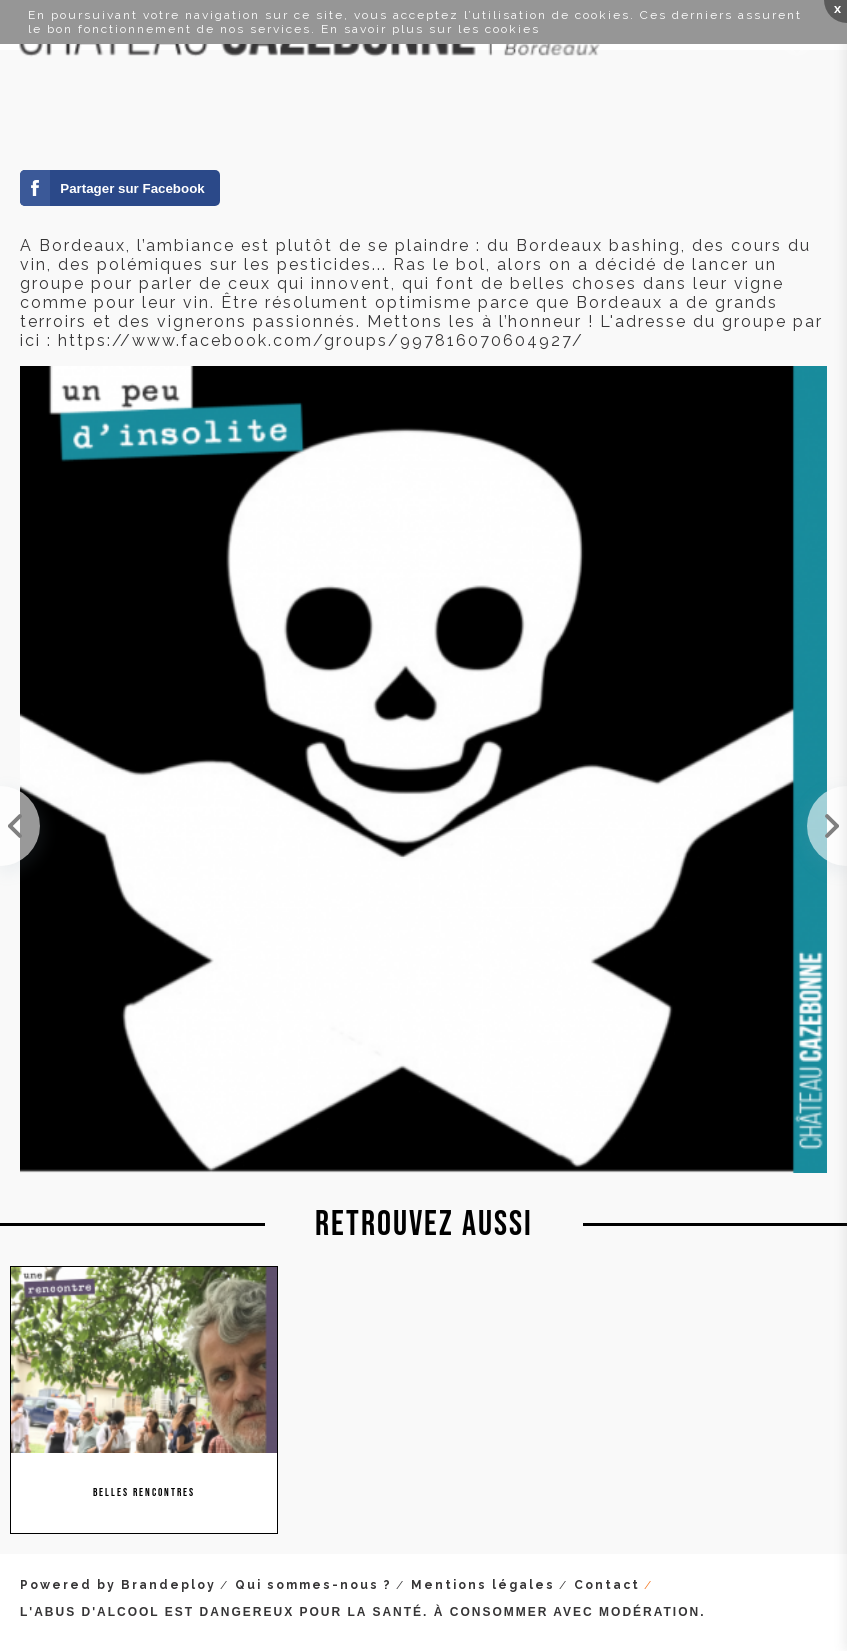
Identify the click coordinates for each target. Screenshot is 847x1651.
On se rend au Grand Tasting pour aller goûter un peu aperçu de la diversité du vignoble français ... (827, 826)
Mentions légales (483, 1585)
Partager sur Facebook (132, 188)
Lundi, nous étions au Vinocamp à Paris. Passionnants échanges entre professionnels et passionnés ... (20, 826)
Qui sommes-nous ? (313, 1585)
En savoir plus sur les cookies (430, 29)
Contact (607, 1585)
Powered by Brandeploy (118, 1585)
